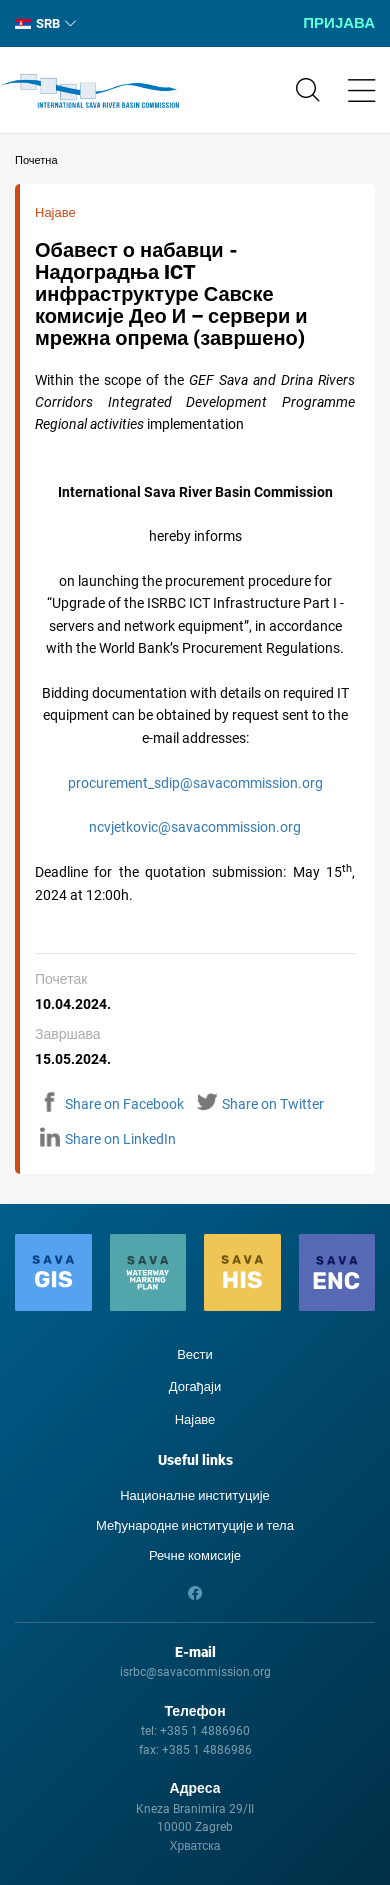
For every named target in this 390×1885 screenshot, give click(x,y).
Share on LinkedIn (108, 1139)
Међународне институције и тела (195, 1525)
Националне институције (195, 1495)
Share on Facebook (112, 1104)
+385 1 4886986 (207, 1750)
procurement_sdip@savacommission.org (195, 783)
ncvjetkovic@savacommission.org (195, 827)
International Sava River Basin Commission (89, 91)
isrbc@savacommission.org (195, 1672)
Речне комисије (195, 1555)
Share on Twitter (260, 1104)
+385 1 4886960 (205, 1731)
